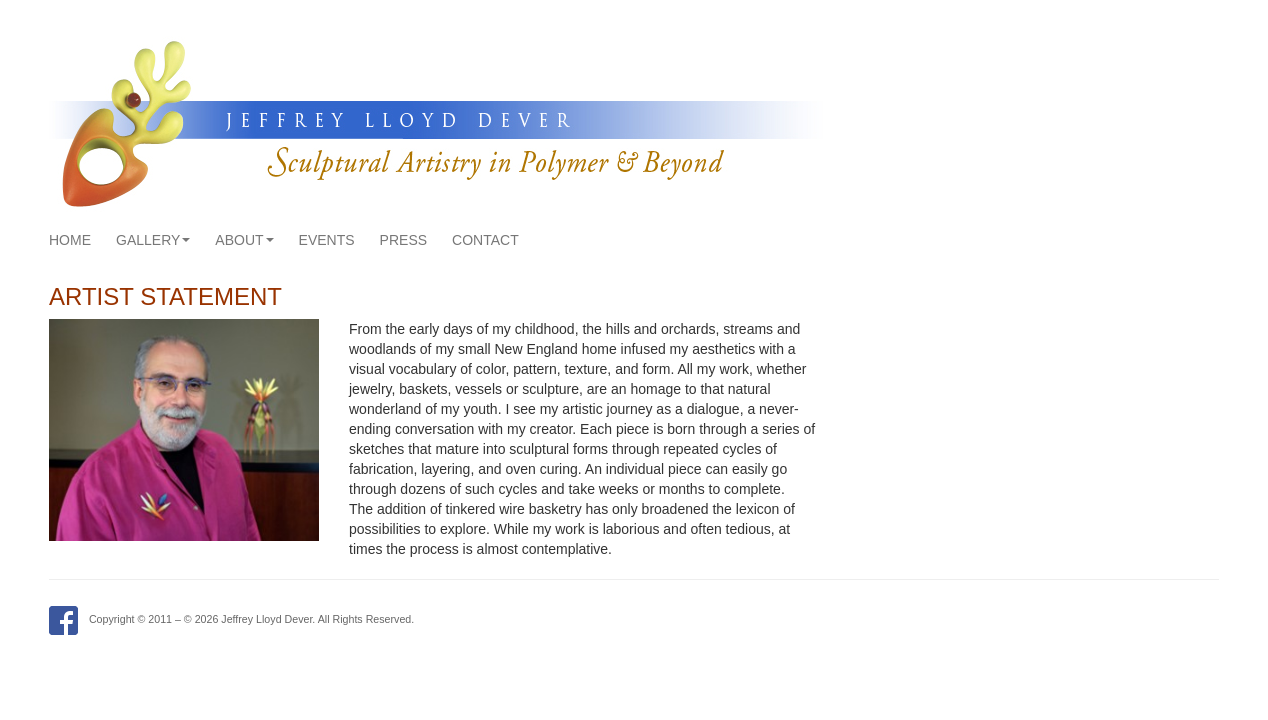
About (244, 240)
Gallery (153, 240)
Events (327, 240)
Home (70, 240)
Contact (485, 240)
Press (403, 240)
